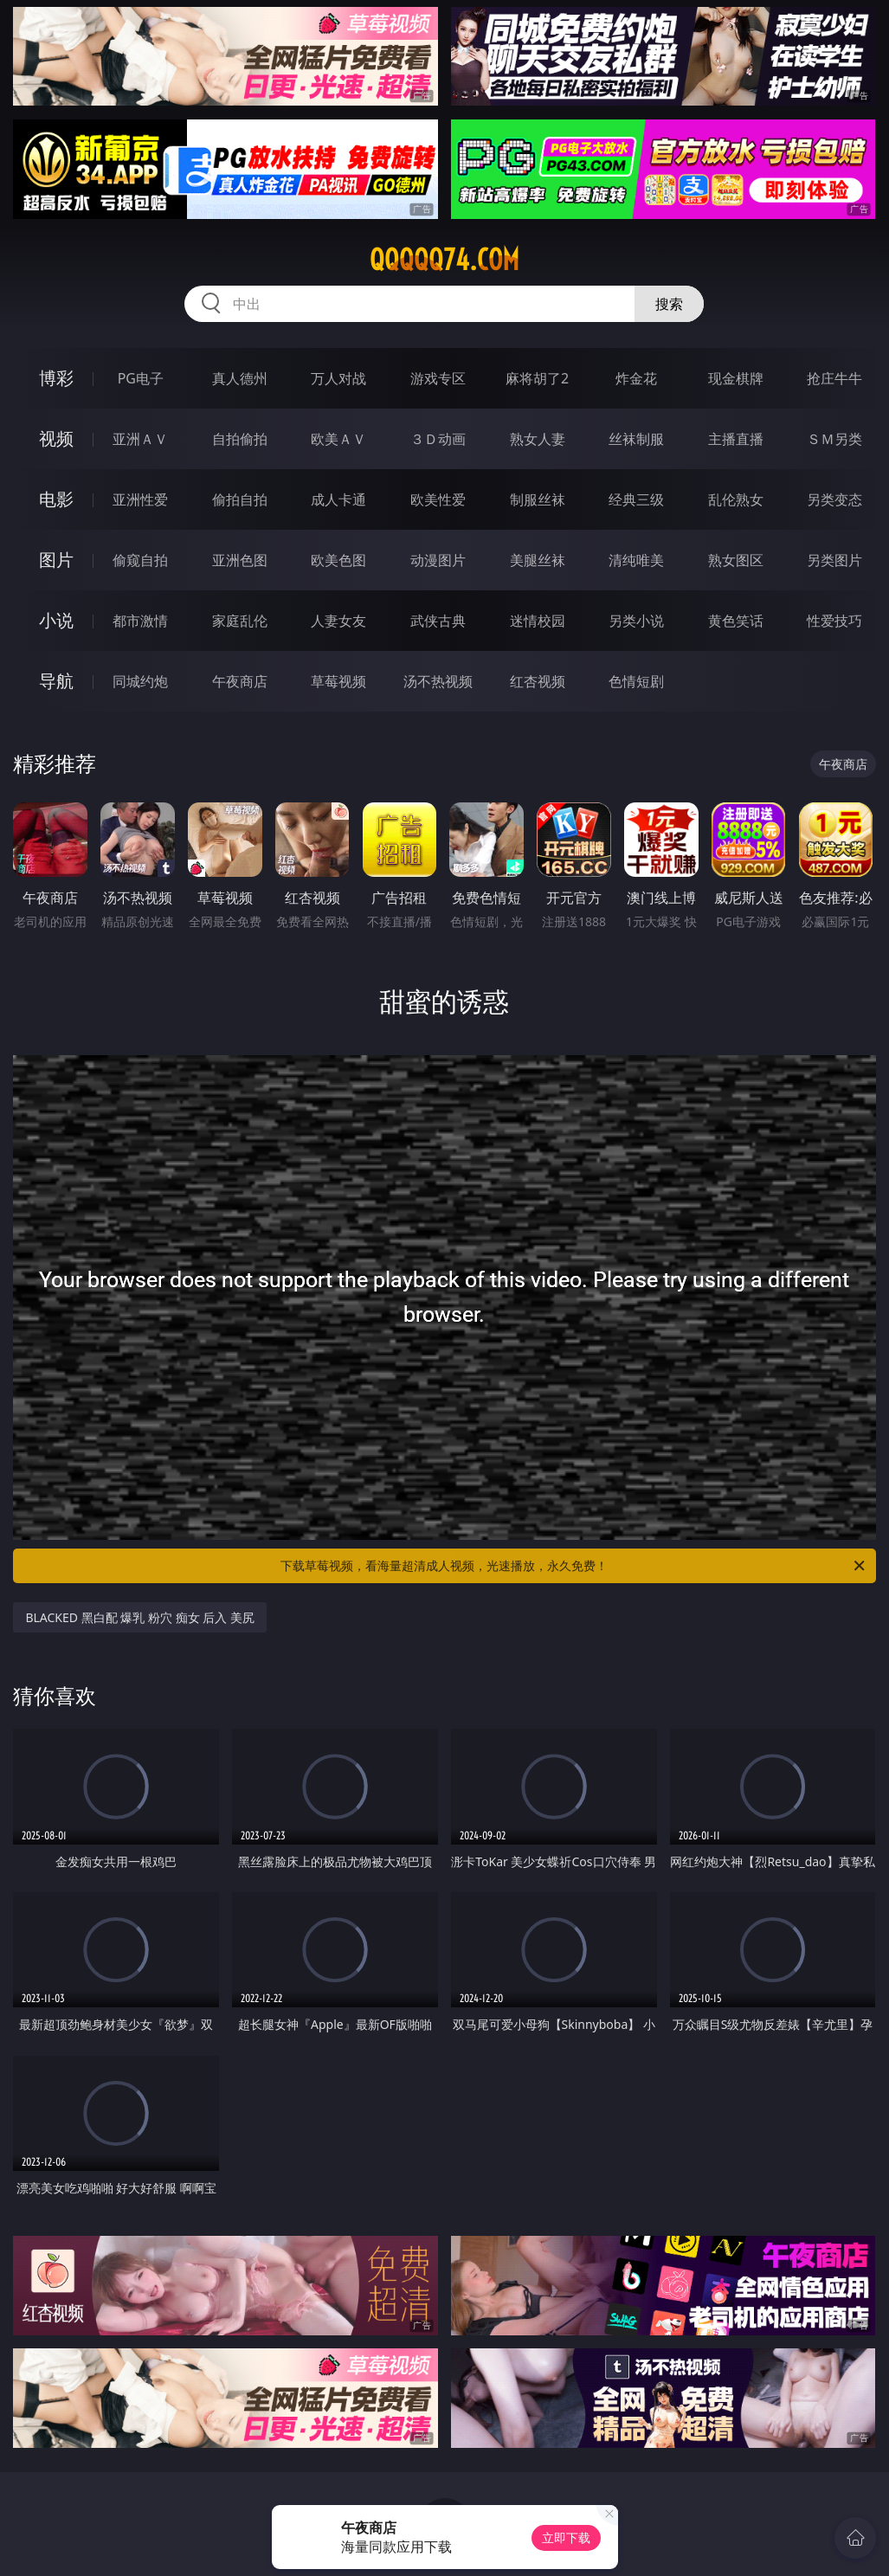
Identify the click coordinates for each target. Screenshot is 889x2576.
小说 (56, 620)
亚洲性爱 (140, 499)
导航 (56, 680)
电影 (56, 499)
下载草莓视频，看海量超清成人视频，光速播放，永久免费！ (573, 1565)
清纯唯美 (636, 560)
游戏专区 (438, 378)
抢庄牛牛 (834, 378)
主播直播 (735, 438)
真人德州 (239, 378)
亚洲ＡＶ (140, 438)
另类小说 (636, 620)
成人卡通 (338, 499)
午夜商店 (239, 681)
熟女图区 (735, 560)
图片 (56, 559)
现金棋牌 (735, 378)
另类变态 (834, 499)
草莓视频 (338, 681)
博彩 (56, 378)
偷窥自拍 (140, 560)
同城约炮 (140, 681)
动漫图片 (438, 560)
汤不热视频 (438, 681)
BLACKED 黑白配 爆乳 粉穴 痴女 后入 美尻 (139, 1617)
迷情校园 (537, 620)
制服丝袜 (537, 499)
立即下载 (566, 2537)
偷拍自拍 (239, 499)
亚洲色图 (239, 560)
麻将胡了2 (537, 378)
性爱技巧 (834, 620)
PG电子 (141, 378)
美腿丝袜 (537, 560)
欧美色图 (338, 560)
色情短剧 (636, 681)
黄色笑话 (735, 620)
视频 (56, 438)
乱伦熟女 (735, 499)
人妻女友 (338, 620)
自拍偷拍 (239, 438)
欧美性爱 (438, 499)
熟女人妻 (537, 438)
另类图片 (834, 560)
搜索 (669, 303)
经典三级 (636, 499)
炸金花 (636, 378)
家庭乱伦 (239, 620)
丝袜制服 (636, 438)
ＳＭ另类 (834, 438)
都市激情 (140, 620)
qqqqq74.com (444, 259)
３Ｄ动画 (438, 438)
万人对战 (338, 378)
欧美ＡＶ (338, 438)
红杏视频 (537, 681)
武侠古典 (438, 620)
